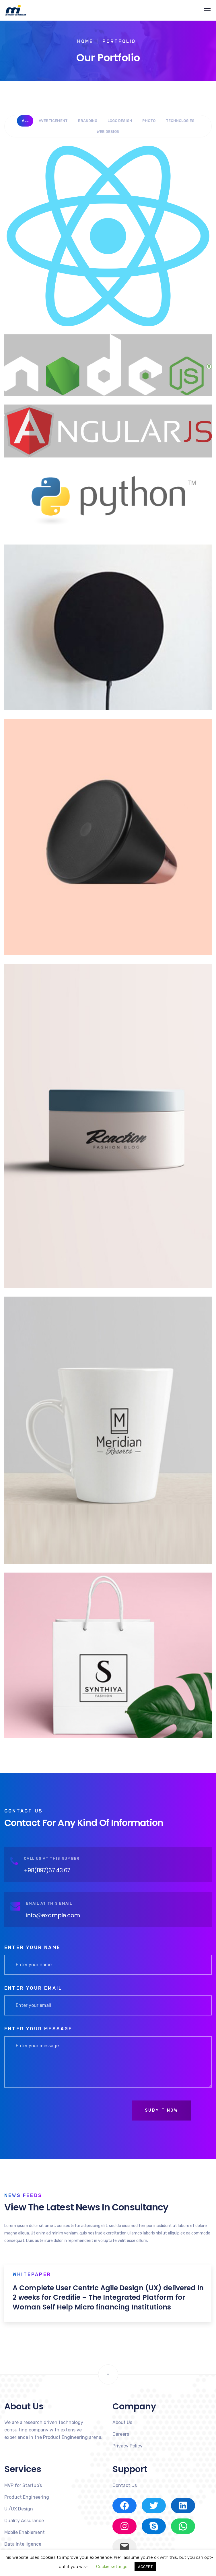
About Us (122, 2422)
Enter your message (38, 2028)
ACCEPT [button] (145, 2567)
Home (85, 41)
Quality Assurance (24, 2520)
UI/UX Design (18, 2509)
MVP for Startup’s (23, 2485)
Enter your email (33, 1988)
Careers (120, 2434)
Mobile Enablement (24, 2532)
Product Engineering (26, 2497)
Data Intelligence (22, 2544)
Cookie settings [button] (111, 2566)
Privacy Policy (127, 2446)
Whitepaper (32, 2274)
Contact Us (124, 2485)
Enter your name (32, 1947)
